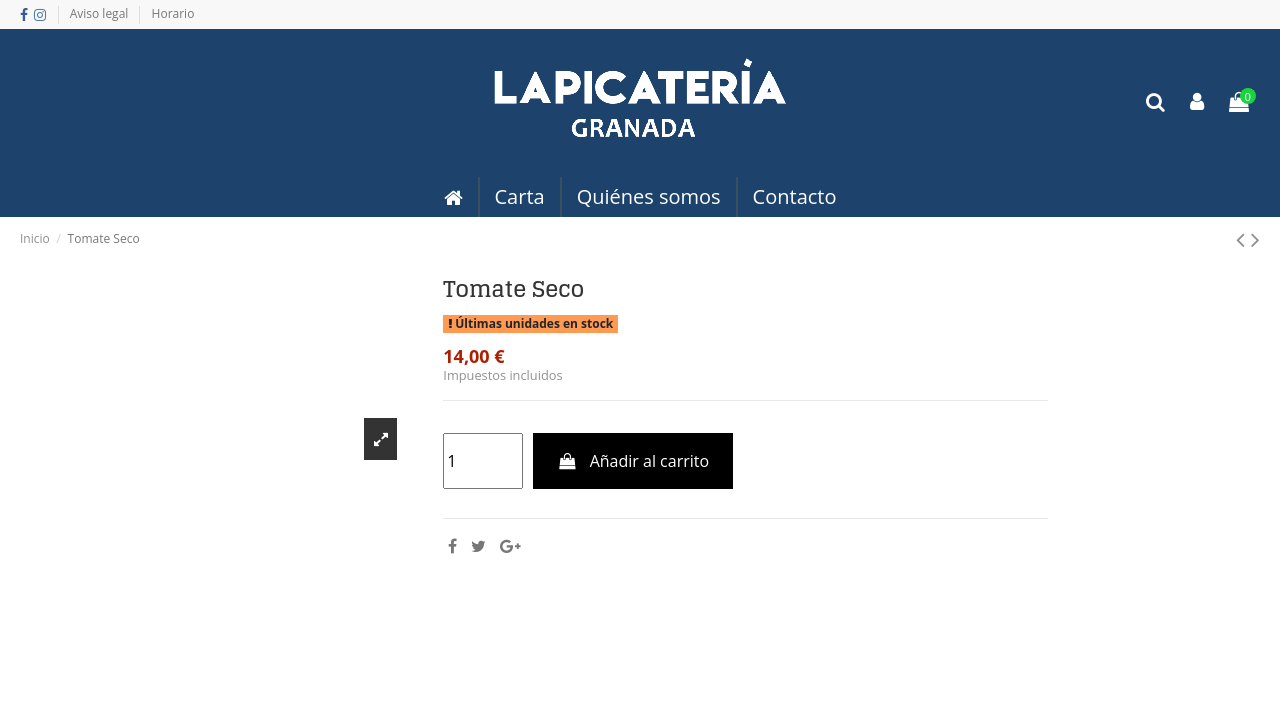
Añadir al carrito (633, 461)
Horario (173, 13)
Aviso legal (101, 13)
